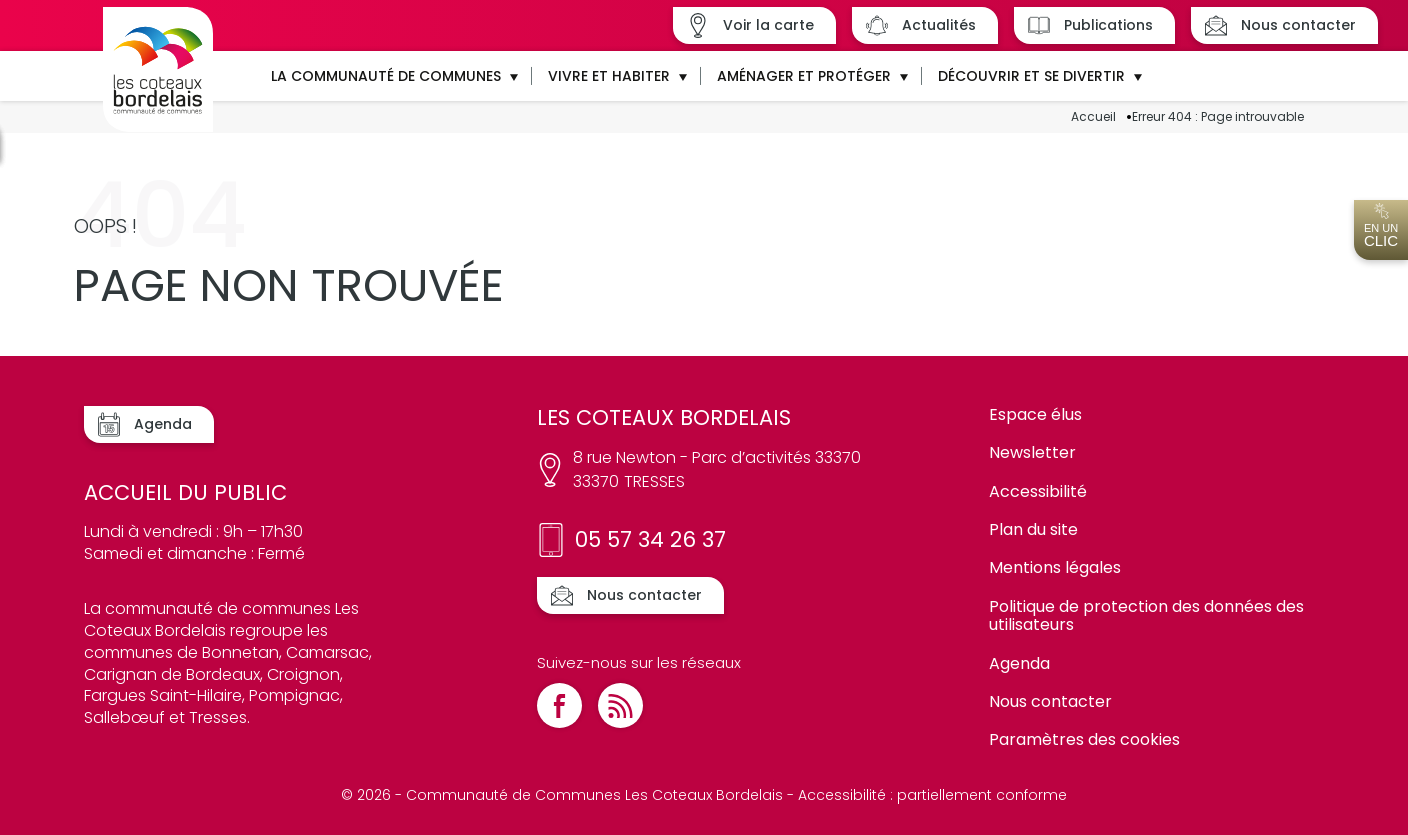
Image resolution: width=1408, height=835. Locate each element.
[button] (393, 76)
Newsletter (1032, 452)
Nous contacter (1050, 701)
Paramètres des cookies (1084, 739)
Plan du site (1033, 529)
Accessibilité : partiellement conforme (932, 795)
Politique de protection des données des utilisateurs (1146, 615)
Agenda (1019, 663)
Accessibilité (1038, 491)
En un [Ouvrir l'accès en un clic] (1381, 226)
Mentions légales (1055, 567)
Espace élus (1035, 414)
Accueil (1093, 117)
